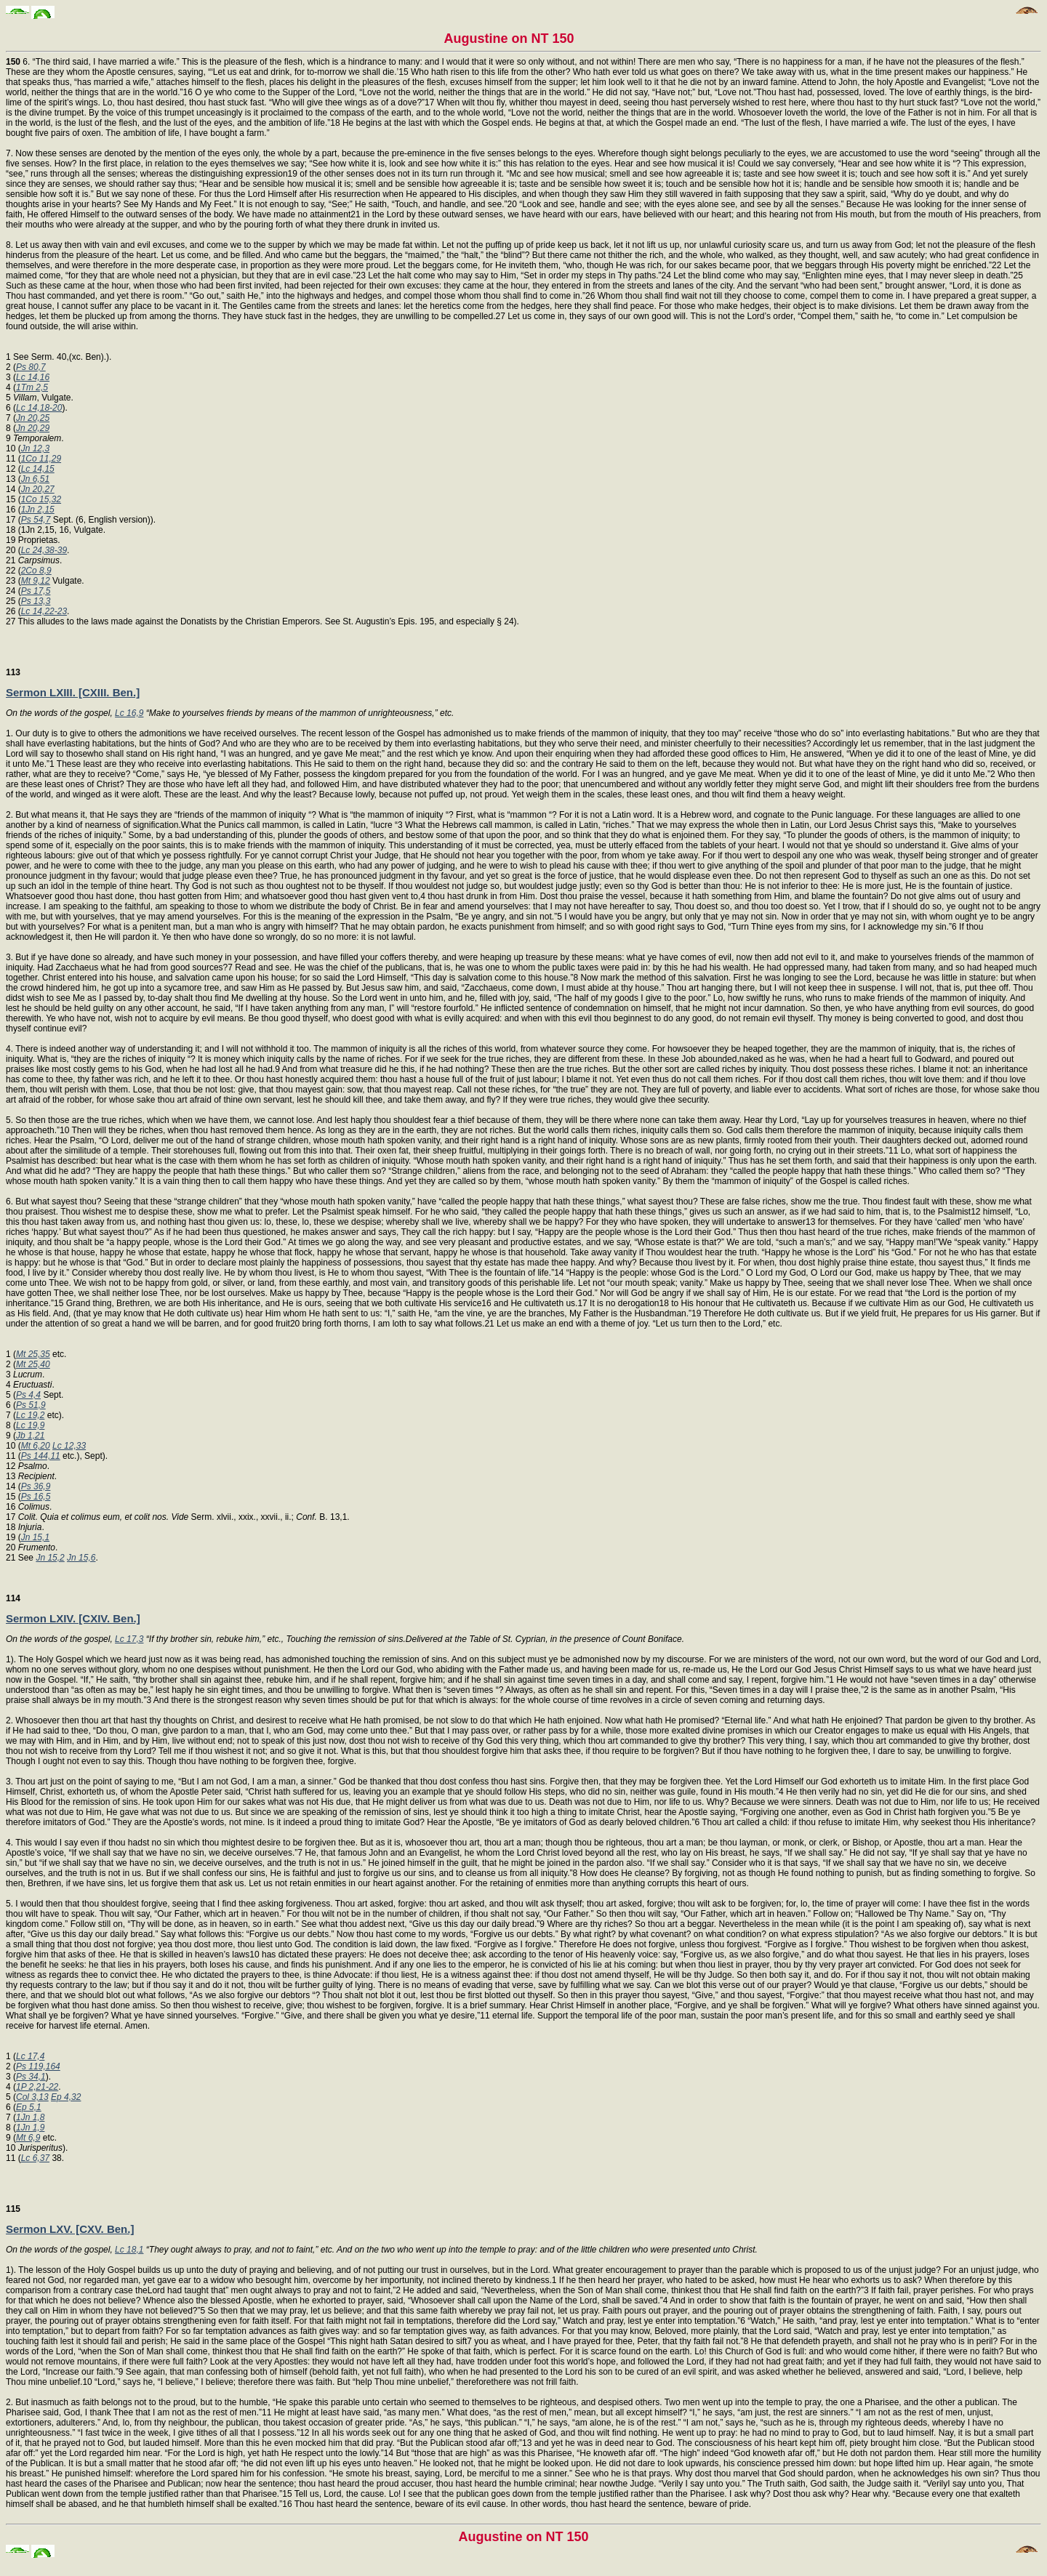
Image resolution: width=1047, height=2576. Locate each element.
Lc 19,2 (30, 1415)
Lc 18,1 (129, 2250)
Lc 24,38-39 (44, 550)
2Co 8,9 (36, 570)
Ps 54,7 (36, 520)
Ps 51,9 (31, 1405)
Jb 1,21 (30, 1435)
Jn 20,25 (32, 418)
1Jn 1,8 (30, 2117)
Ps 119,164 (38, 2066)
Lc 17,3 (129, 1639)
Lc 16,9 (129, 713)
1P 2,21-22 (37, 2087)
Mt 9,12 (35, 581)
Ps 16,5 (36, 1497)
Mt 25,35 (33, 1354)
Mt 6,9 (28, 2138)
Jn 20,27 (38, 489)
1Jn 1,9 (30, 2127)
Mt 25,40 (33, 1364)
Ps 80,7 (31, 367)
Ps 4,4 (28, 1395)
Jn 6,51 (35, 479)
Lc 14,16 (32, 377)
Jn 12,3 (35, 448)
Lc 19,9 (30, 1425)
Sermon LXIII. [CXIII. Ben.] (73, 692)
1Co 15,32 (41, 499)
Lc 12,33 (69, 1446)
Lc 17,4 (30, 2056)
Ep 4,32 (66, 2097)
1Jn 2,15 (38, 509)
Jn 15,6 (81, 1558)
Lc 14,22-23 (44, 611)
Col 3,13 (32, 2097)
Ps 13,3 (36, 601)
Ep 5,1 (28, 2107)
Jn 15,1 (35, 1537)
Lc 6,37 (35, 2158)
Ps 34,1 (31, 2077)
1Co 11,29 (41, 459)
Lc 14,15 (38, 469)
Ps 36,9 (36, 1486)
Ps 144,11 (40, 1456)
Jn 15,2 (50, 1558)
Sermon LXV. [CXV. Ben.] (70, 2229)
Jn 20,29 (32, 428)
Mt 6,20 (35, 1446)
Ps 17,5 (36, 591)
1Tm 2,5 (32, 387)
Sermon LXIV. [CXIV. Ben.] (73, 1618)
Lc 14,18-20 (39, 408)
